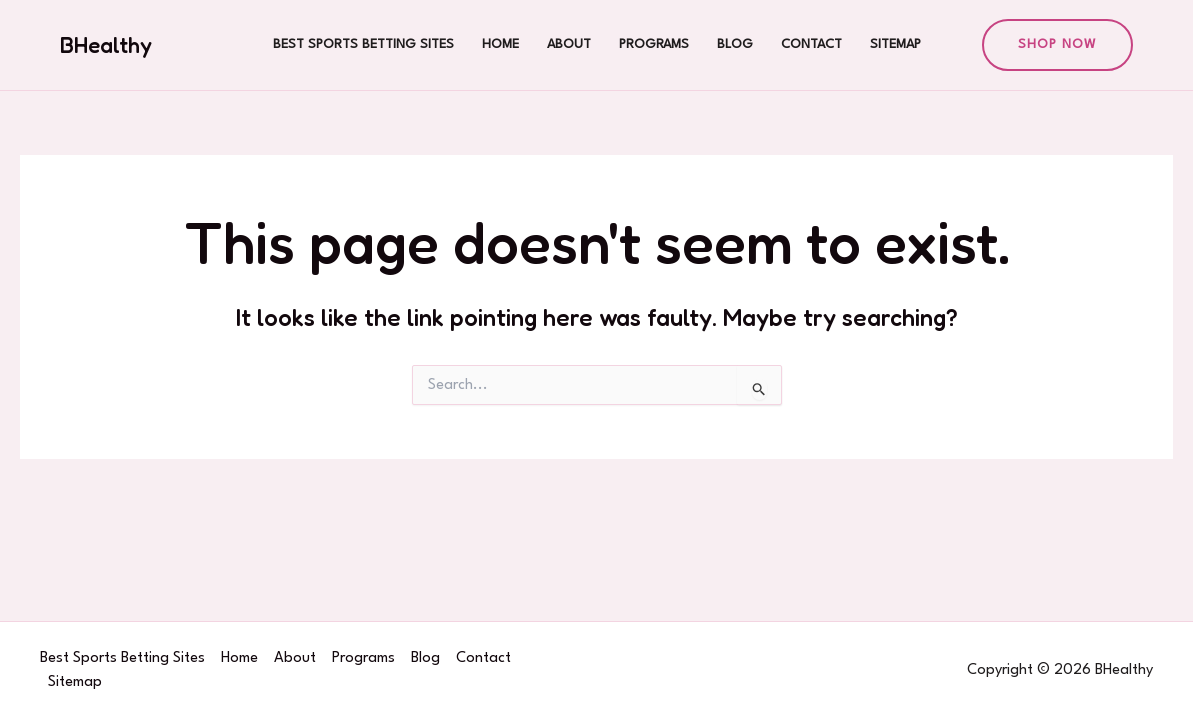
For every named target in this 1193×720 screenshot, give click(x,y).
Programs (654, 44)
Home (500, 44)
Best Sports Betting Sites (363, 44)
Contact (811, 44)
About (569, 44)
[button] (1057, 45)
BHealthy (106, 45)
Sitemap (895, 44)
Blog (735, 44)
